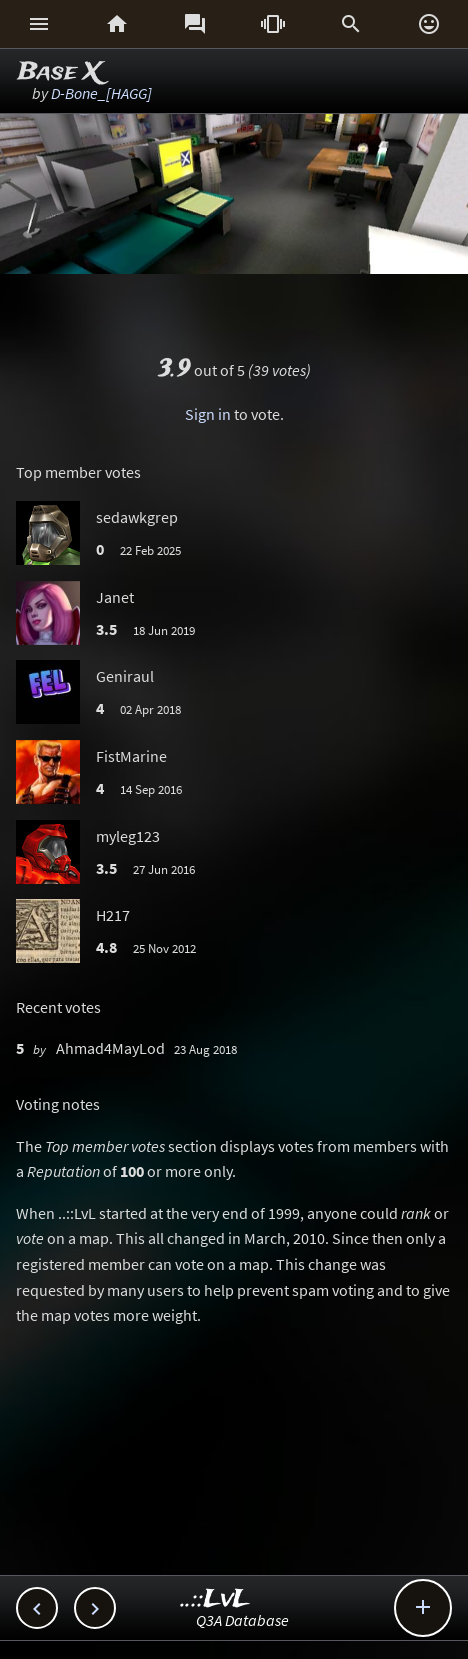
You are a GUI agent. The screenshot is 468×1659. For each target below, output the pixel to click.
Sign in (208, 414)
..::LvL (215, 1599)
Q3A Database (242, 1620)
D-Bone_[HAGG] (101, 93)
